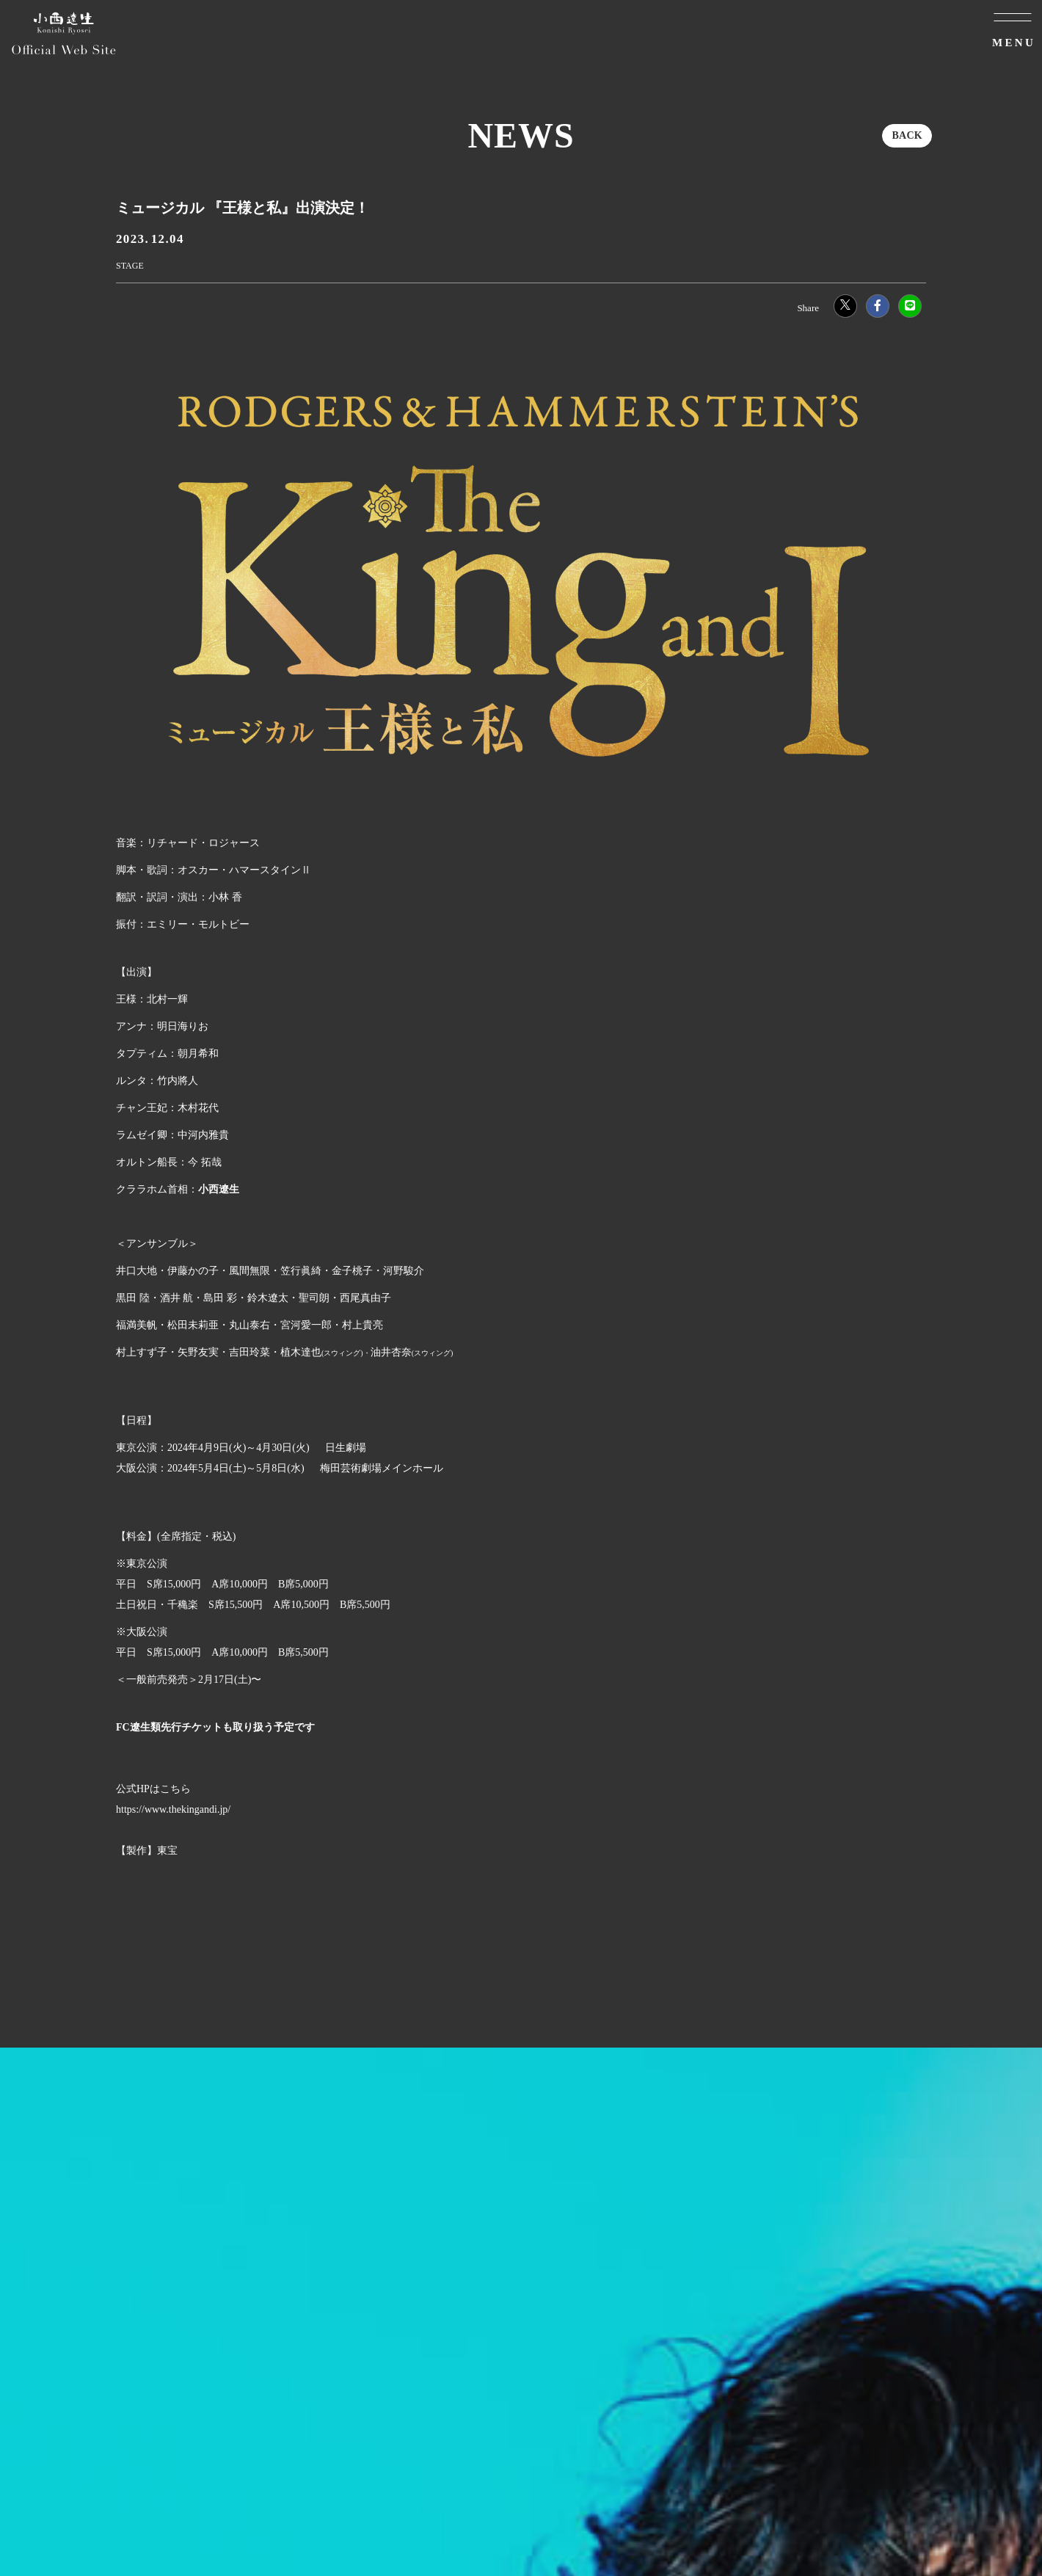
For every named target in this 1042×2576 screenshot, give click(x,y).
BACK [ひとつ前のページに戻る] (907, 135)
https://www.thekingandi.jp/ (173, 1809)
